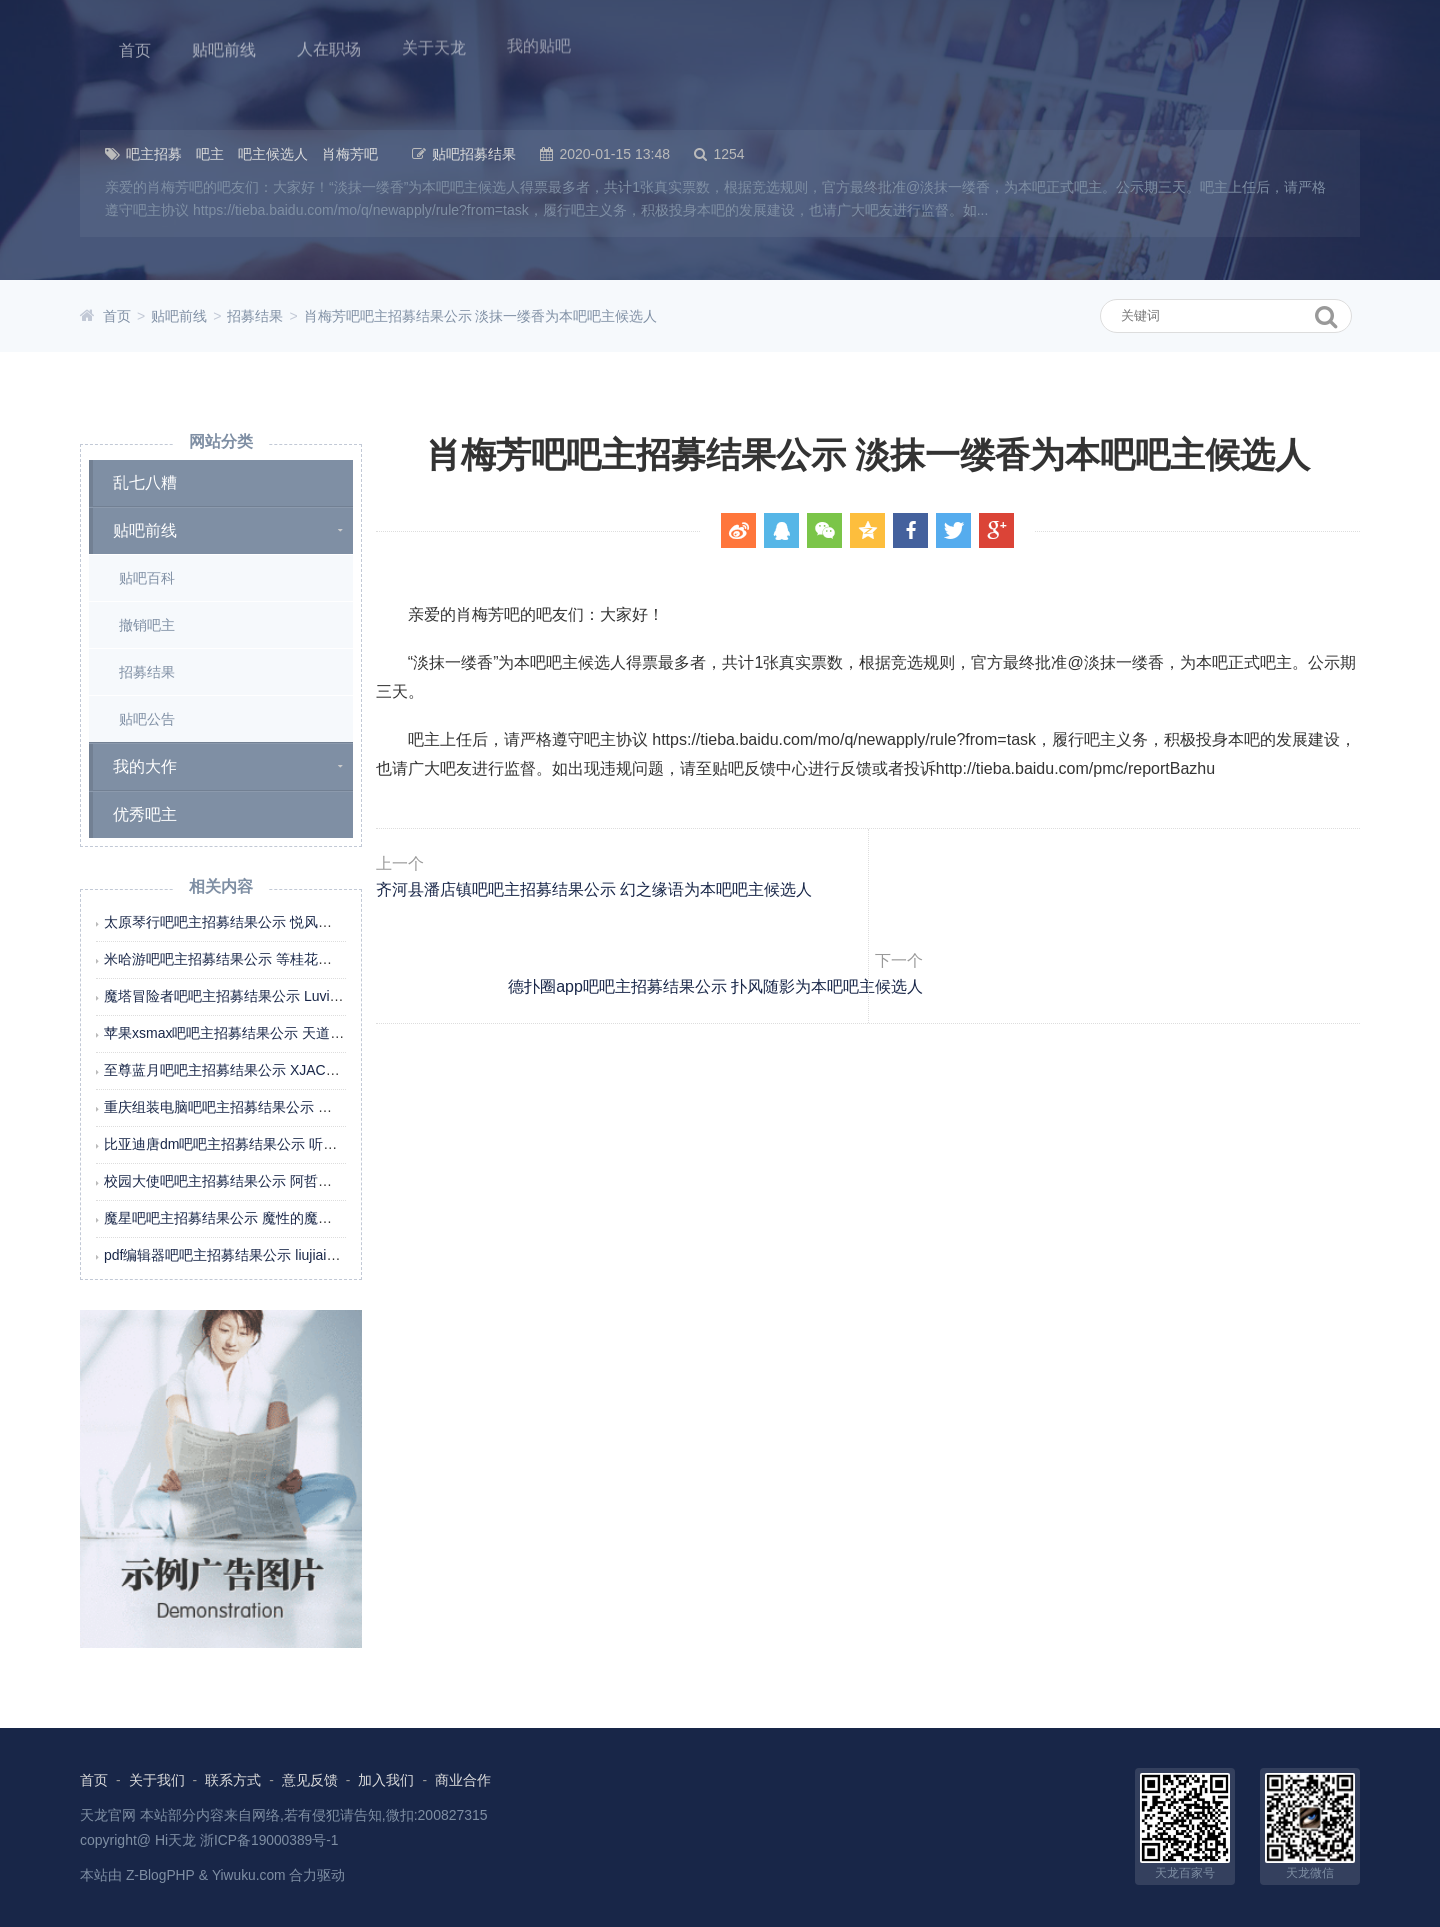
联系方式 (233, 1780)
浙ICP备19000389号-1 (270, 1839)
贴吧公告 (147, 719)
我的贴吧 (534, 41)
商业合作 (463, 1780)
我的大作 (145, 766)
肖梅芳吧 (350, 154)
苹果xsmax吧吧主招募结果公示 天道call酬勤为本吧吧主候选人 (297, 1033)
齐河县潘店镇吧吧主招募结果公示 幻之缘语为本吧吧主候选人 (647, 923)
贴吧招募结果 (474, 154)
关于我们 (157, 1780)
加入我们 (387, 1780)
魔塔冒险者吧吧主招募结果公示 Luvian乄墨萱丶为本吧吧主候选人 (308, 996)
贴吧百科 (147, 578)
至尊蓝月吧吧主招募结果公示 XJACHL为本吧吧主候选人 (280, 1070)
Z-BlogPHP (161, 1874)
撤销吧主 (147, 625)
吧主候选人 (273, 154)
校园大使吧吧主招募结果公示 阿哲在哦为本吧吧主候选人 (281, 1181)
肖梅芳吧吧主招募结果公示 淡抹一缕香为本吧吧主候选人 (481, 316)
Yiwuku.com (250, 1874)
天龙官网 (108, 1814)
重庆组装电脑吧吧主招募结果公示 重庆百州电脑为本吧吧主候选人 (309, 1107)
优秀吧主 (145, 814)
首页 (134, 48)
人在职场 (326, 46)
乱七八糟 (145, 482)
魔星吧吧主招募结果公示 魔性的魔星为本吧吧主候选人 (274, 1218)
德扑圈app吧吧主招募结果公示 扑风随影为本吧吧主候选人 (1125, 923)
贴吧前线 (222, 47)
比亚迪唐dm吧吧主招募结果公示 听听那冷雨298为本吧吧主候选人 (309, 1144)
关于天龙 (430, 44)
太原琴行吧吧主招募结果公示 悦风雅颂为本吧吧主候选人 (281, 922)
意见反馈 (310, 1780)
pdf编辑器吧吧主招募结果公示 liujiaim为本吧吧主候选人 (277, 1255)
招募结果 (255, 316)
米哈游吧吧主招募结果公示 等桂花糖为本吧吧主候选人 (274, 959)
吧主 (210, 154)
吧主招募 (154, 154)
